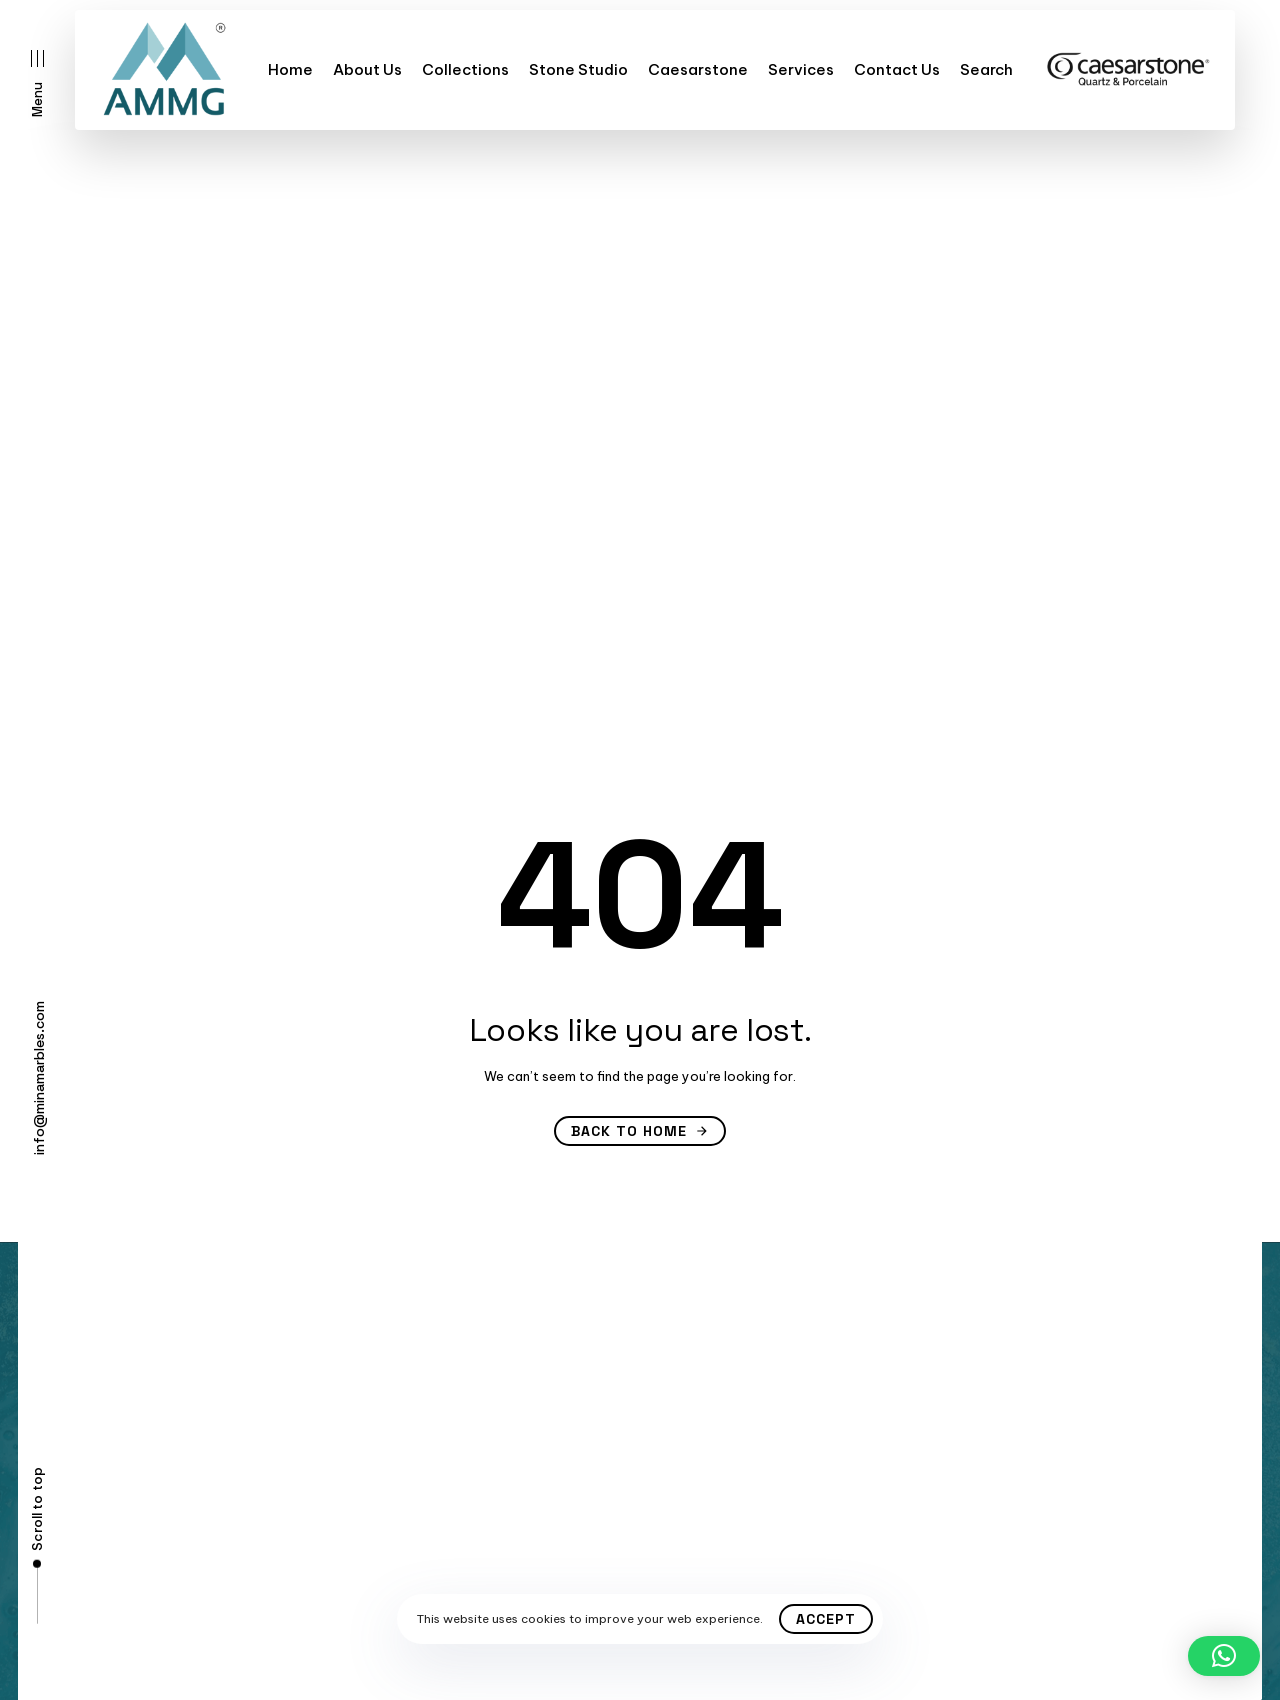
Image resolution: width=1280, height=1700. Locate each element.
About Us (367, 69)
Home (290, 69)
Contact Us (897, 69)
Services (801, 69)
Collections (465, 69)
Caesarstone (698, 69)
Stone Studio (578, 69)
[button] (37, 83)
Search (986, 69)
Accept (826, 1619)
